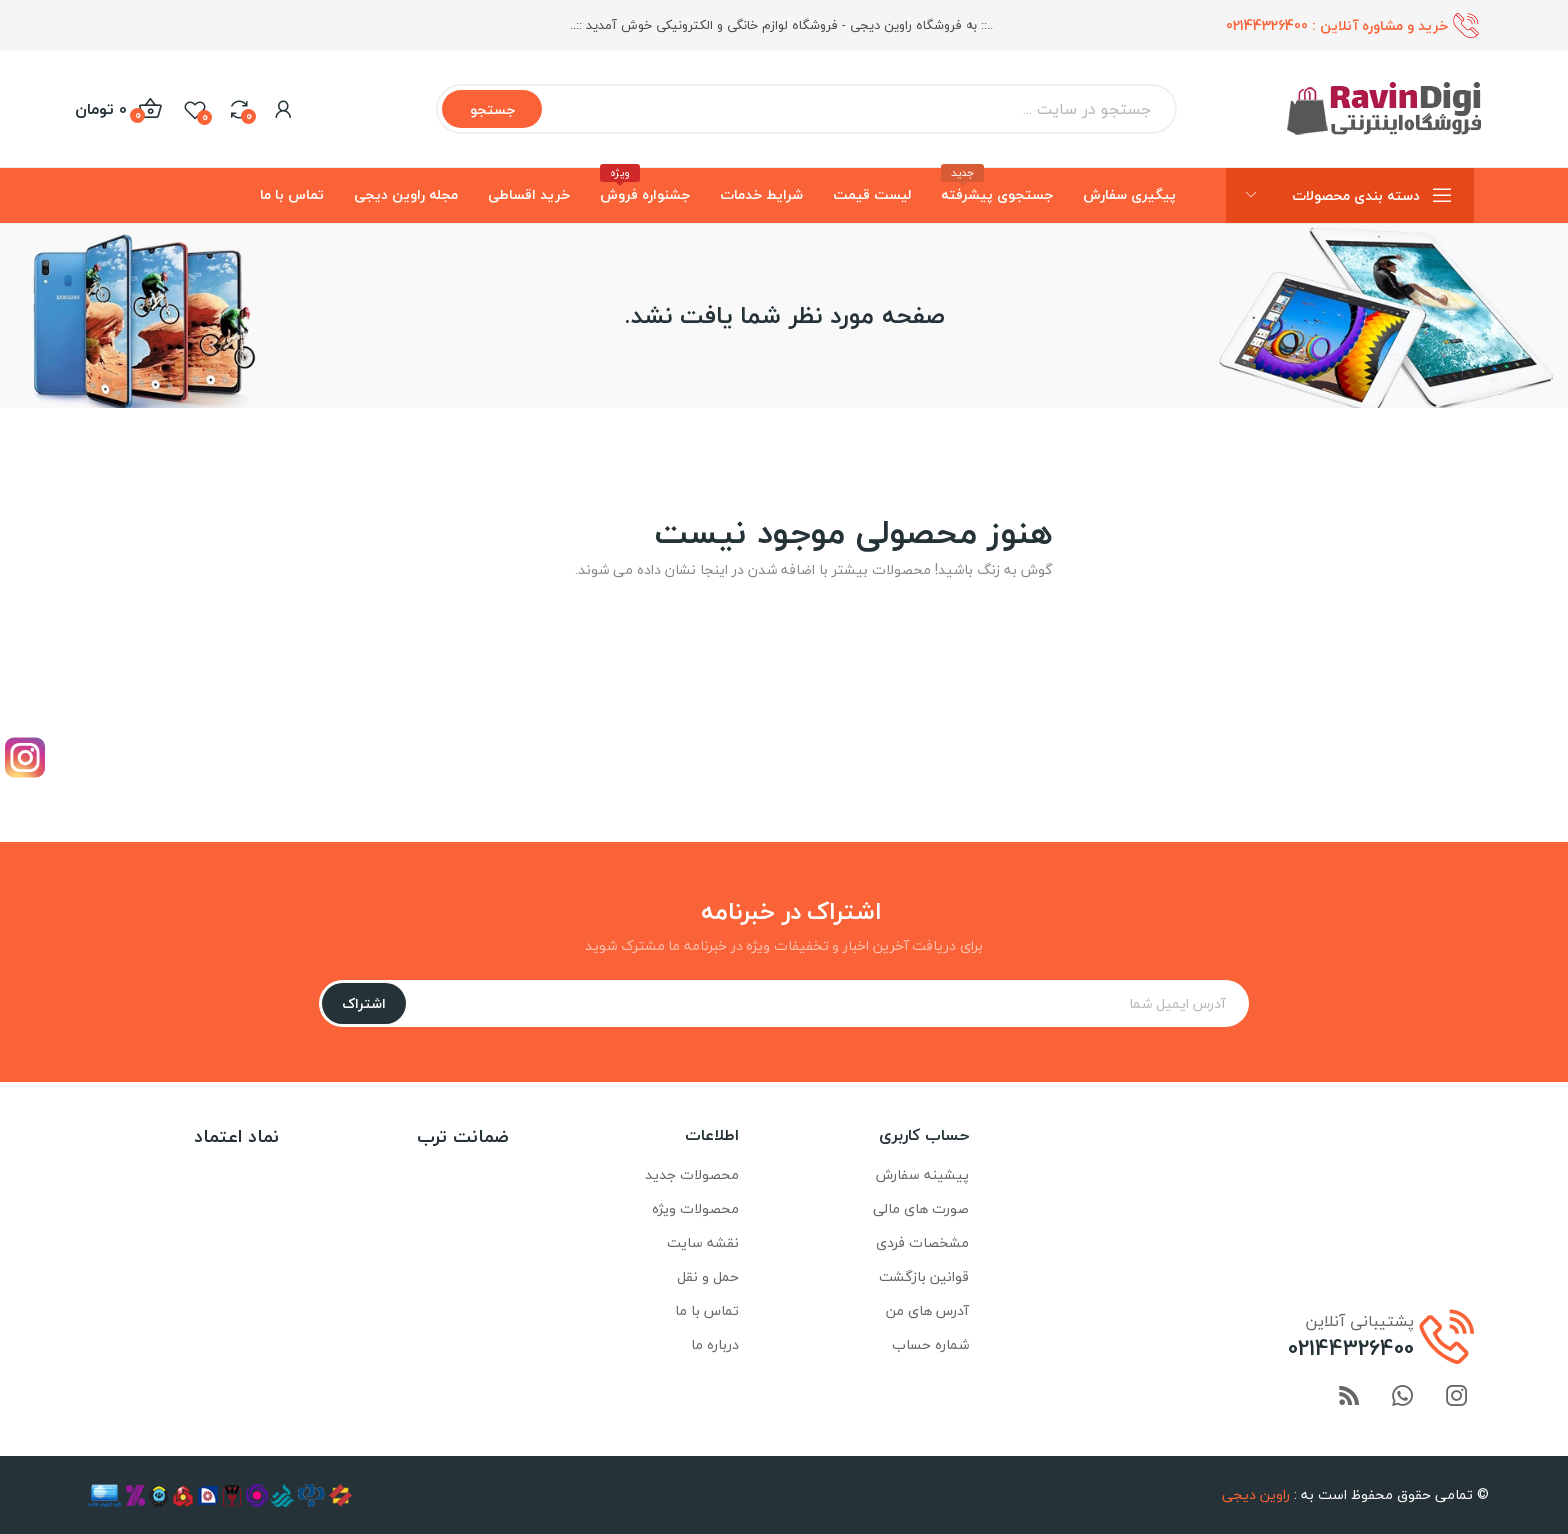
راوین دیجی (1256, 1494)
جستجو (492, 109)
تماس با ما (707, 1310)
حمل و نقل (708, 1276)
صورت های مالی (921, 1208)
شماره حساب (930, 1344)
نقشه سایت (703, 1242)
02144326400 (1267, 25)
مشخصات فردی (922, 1242)
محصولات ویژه (695, 1208)
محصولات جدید (692, 1174)
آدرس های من (927, 1310)
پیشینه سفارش (922, 1174)
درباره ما (715, 1344)
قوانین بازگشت (924, 1276)
